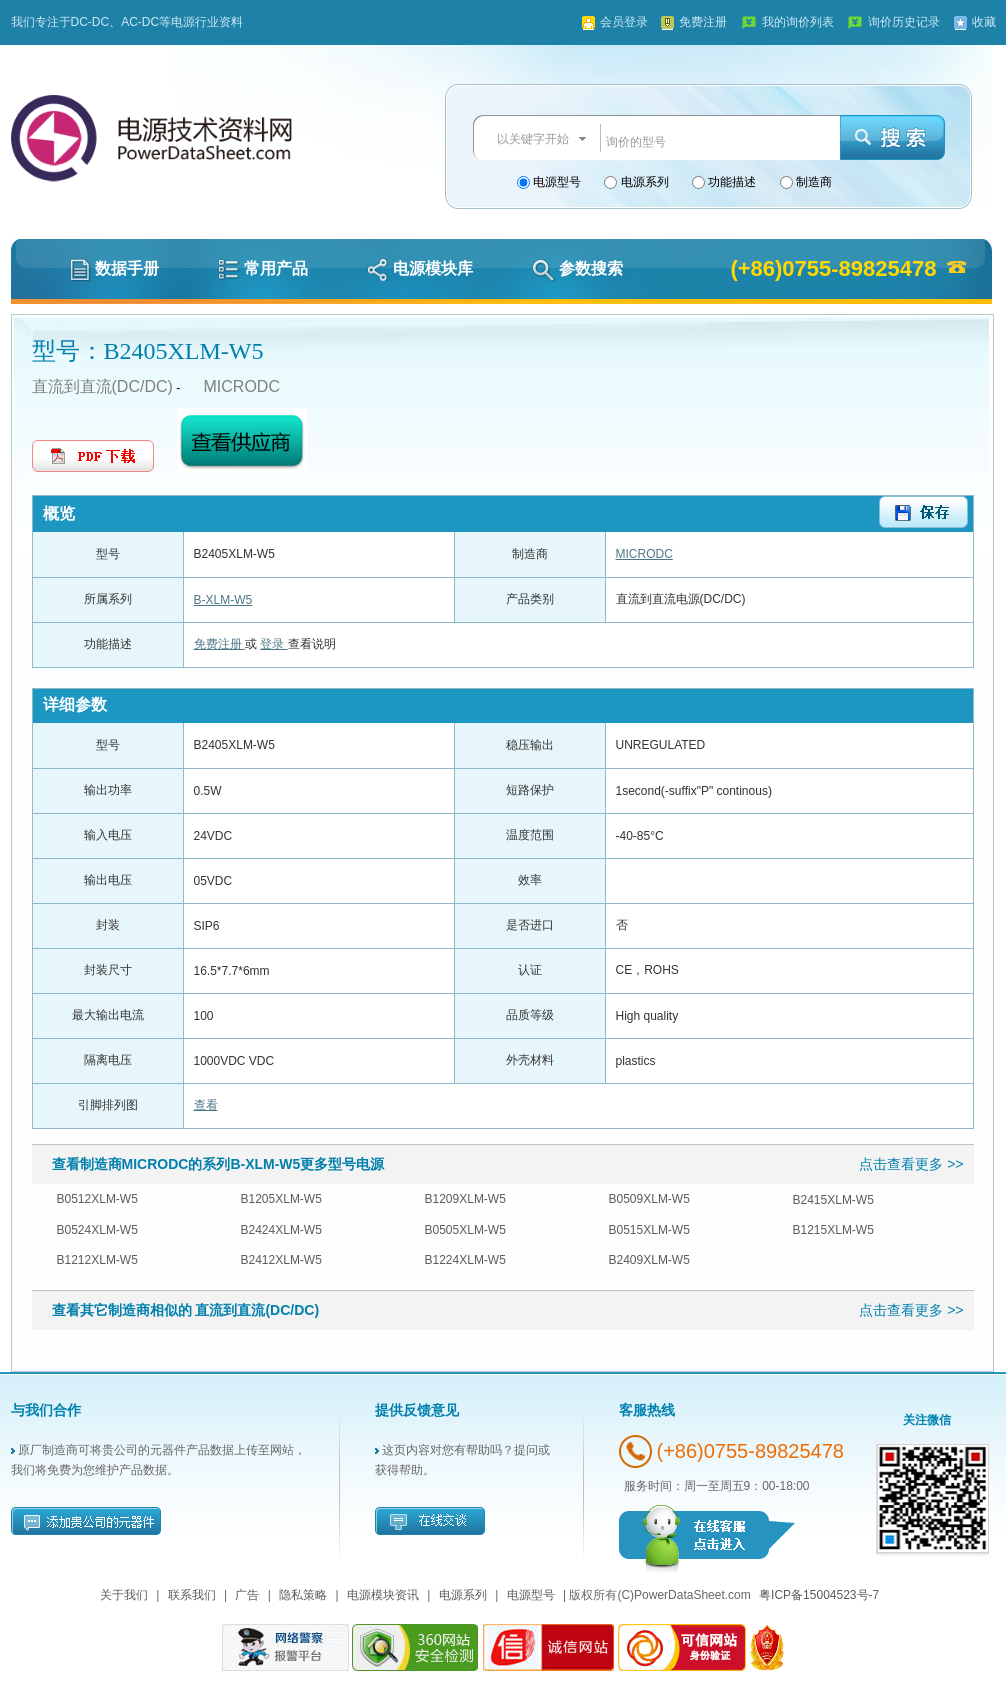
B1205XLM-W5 (281, 1199)
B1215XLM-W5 (833, 1230)
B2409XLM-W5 (649, 1260)
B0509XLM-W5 (649, 1199)
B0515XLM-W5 (649, 1230)
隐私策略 (303, 1595)
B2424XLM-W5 (281, 1230)
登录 (273, 644)
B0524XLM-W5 (97, 1230)
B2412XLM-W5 (281, 1260)
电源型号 (555, 182)
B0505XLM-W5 (465, 1230)
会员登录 (624, 22)
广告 (247, 1595)
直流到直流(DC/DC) (102, 386)
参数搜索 (577, 268)
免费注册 (703, 22)
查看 (206, 1105)
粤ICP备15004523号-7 (819, 1595)
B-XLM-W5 (223, 600)
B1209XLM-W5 (465, 1199)
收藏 (984, 22)
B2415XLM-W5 (833, 1200)
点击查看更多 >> (911, 1164)
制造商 (812, 182)
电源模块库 (420, 268)
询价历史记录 (904, 22)
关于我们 (124, 1595)
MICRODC (242, 386)
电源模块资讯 (383, 1595)
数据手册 (114, 268)
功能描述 (730, 182)
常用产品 (263, 268)
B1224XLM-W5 (465, 1260)
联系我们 (192, 1595)
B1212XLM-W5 (97, 1260)
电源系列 (642, 182)
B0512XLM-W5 (97, 1199)
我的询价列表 (798, 22)
